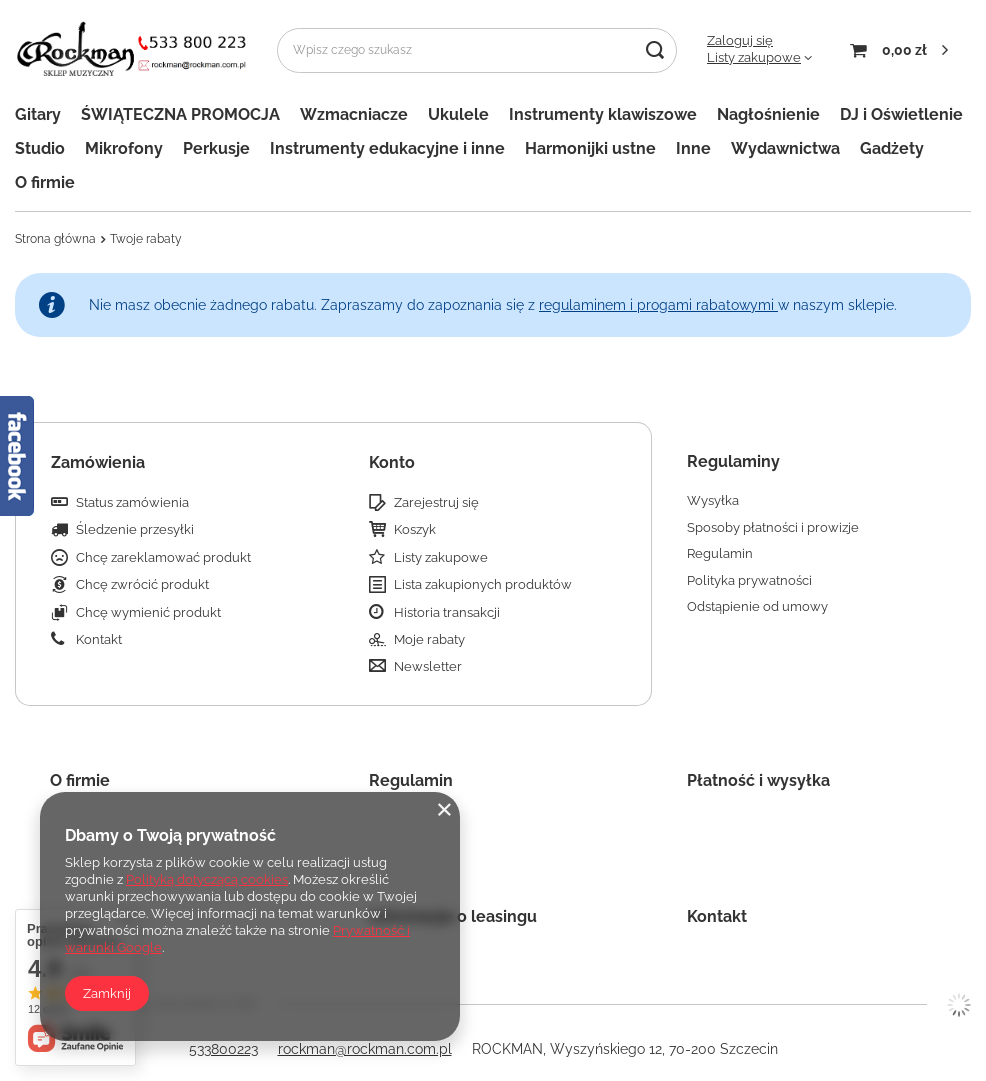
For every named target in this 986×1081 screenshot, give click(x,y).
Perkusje (216, 148)
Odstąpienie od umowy (757, 606)
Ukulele (458, 114)
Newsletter (428, 666)
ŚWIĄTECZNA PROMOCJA (180, 114)
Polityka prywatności (749, 580)
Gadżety (892, 148)
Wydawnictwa (785, 148)
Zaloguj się (740, 40)
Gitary (38, 114)
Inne (693, 148)
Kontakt (99, 639)
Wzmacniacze (354, 114)
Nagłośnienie (768, 114)
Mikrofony (124, 148)
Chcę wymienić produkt (148, 612)
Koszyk (415, 529)
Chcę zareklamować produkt (163, 557)
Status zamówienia (132, 502)
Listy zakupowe (754, 57)
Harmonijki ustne (590, 148)
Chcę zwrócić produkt (142, 584)
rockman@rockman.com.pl (365, 1049)
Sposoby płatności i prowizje (773, 527)
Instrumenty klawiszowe (603, 114)
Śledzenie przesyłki (135, 529)
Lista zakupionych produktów (483, 584)
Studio (40, 148)
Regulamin (720, 553)
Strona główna (55, 239)
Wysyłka (713, 500)
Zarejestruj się (436, 502)
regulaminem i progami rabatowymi (658, 305)
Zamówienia (98, 462)
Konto (392, 462)
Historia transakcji (447, 612)
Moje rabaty (429, 639)
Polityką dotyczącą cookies (207, 879)
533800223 (223, 1049)
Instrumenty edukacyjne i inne (387, 148)
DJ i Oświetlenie (901, 114)
